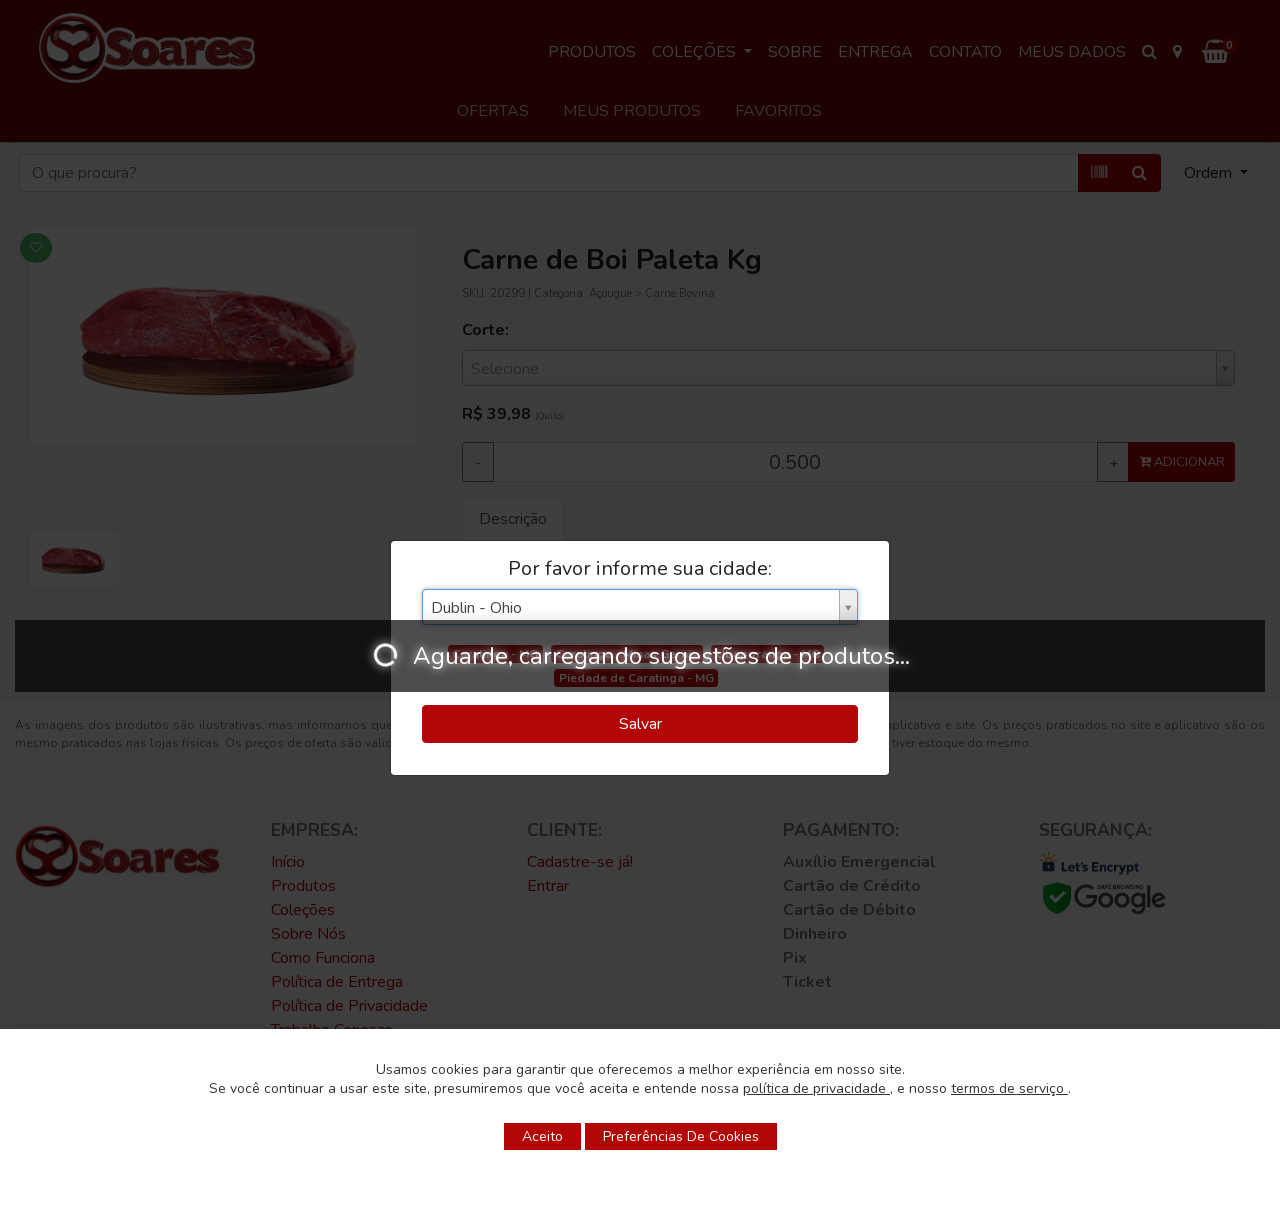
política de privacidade (816, 1088)
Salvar (640, 724)
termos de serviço (1009, 1088)
